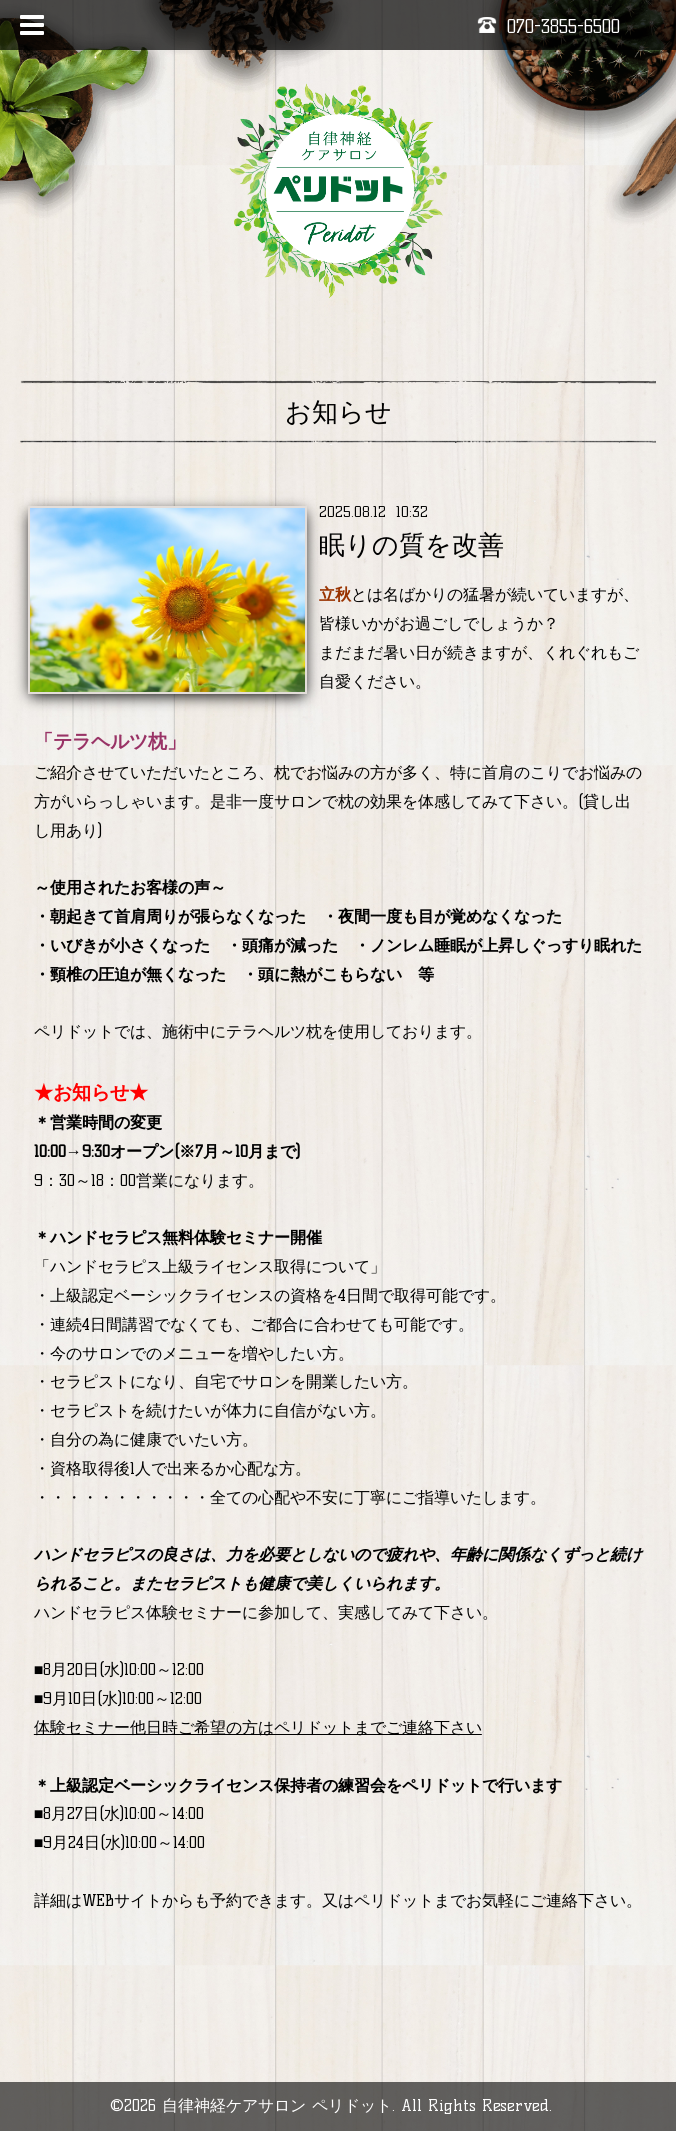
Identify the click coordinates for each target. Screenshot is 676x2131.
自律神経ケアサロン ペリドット (277, 2105)
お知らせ (338, 412)
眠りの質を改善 (411, 545)
